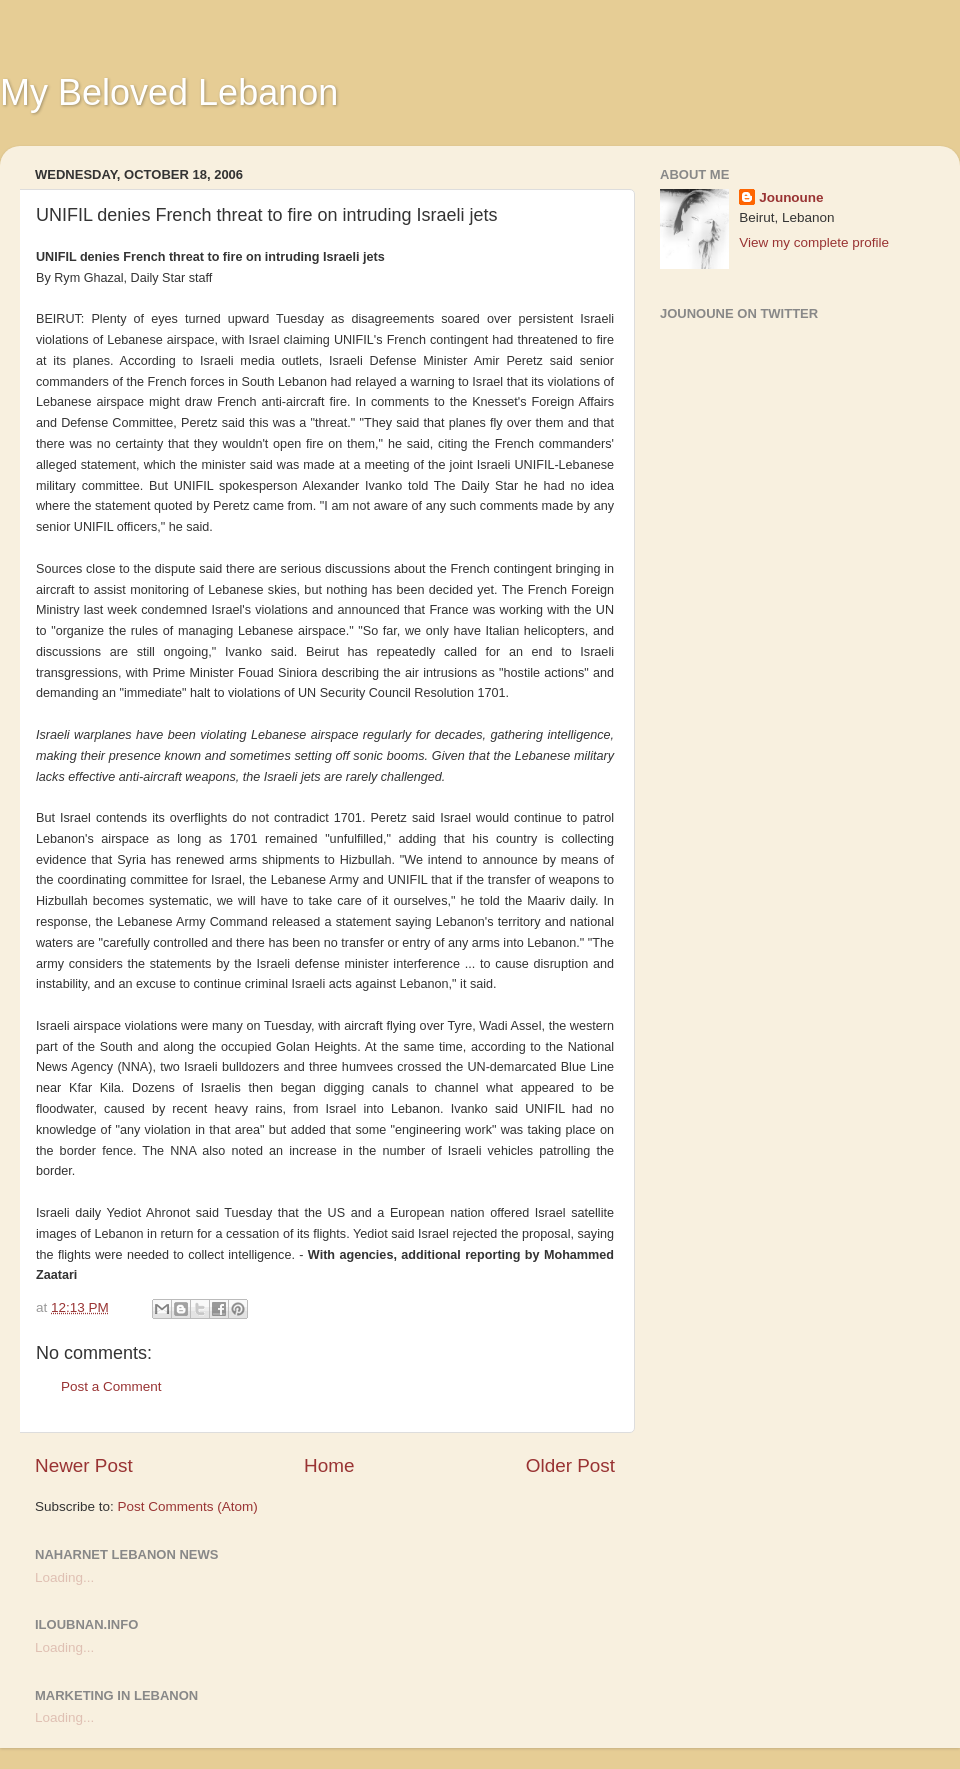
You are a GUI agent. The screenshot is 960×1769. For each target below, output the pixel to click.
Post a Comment (111, 1386)
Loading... (64, 1577)
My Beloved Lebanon (169, 92)
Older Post (570, 1465)
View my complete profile (814, 242)
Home (329, 1465)
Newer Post (84, 1465)
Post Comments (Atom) (188, 1506)
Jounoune (791, 197)
